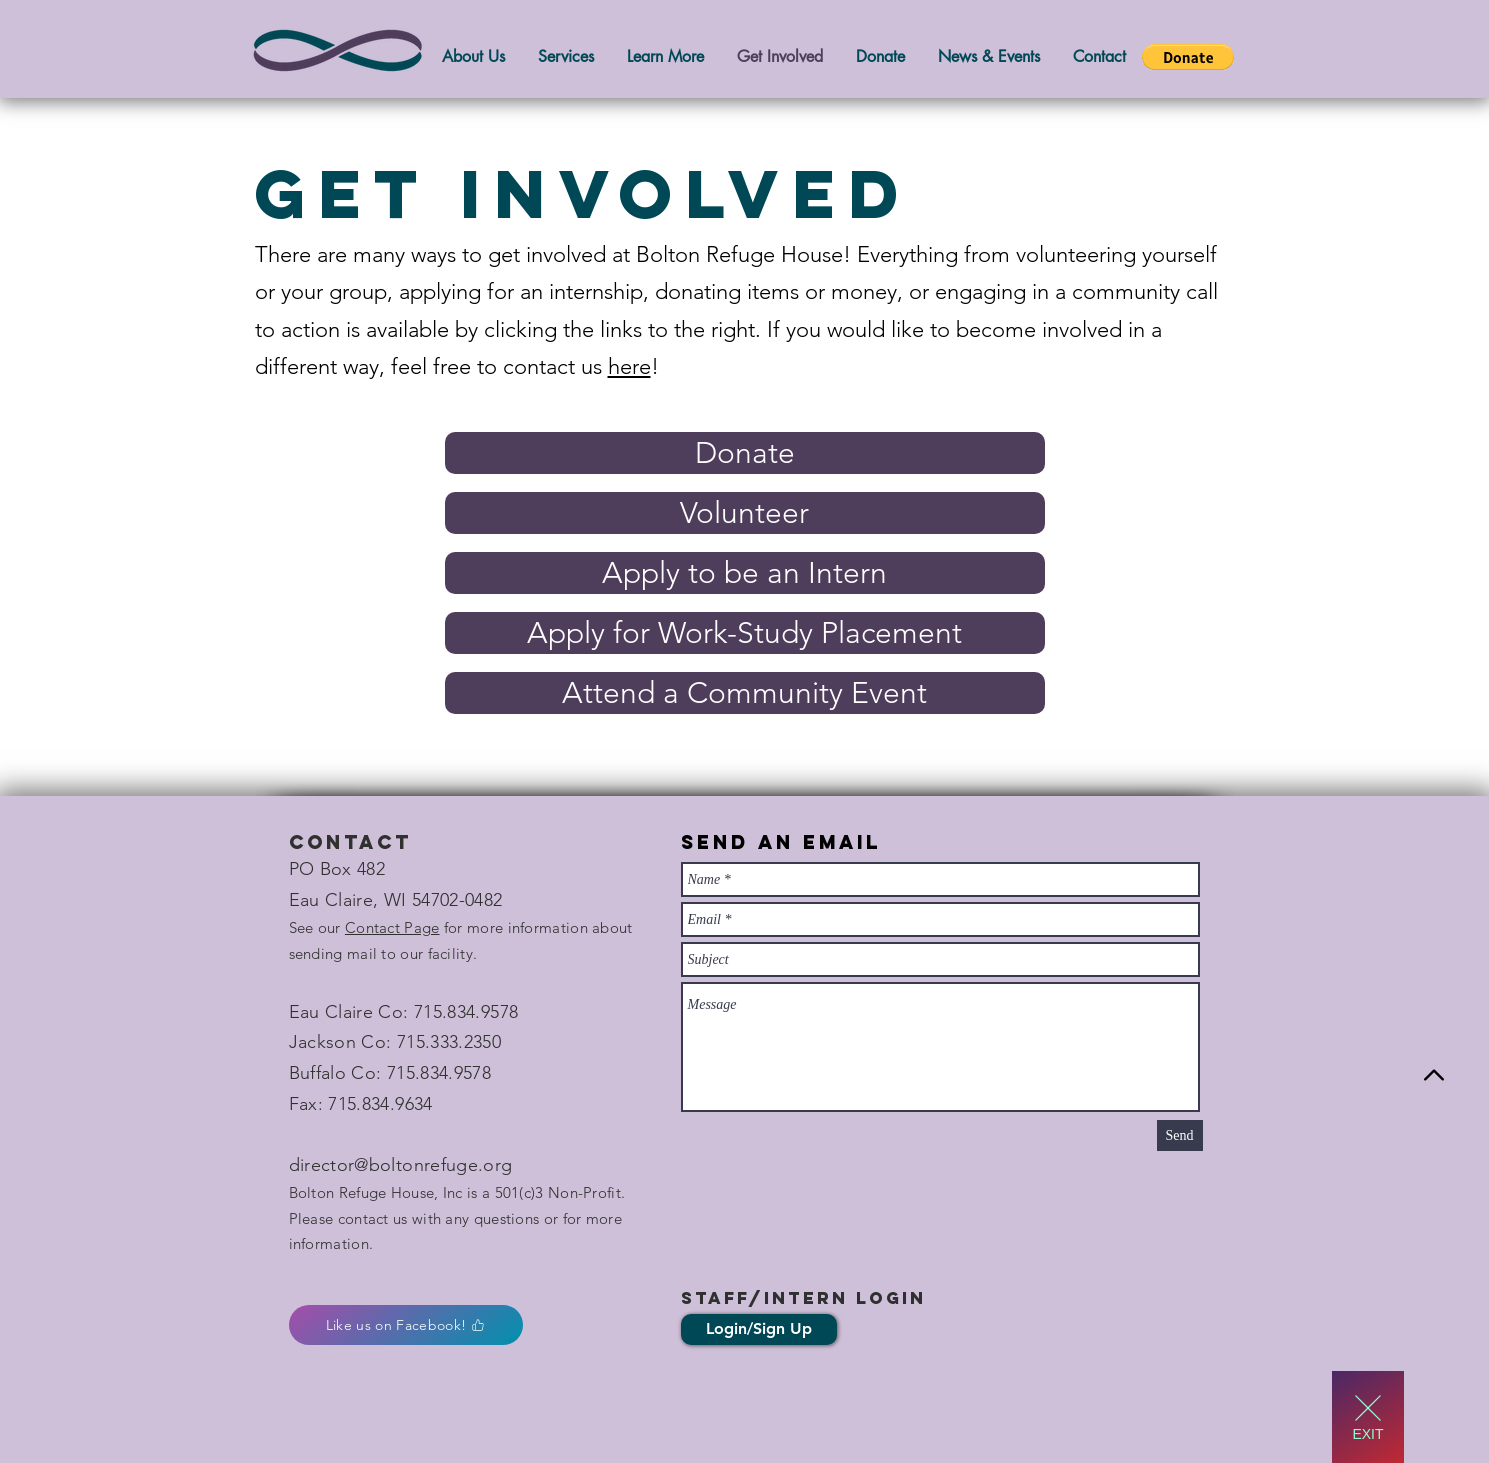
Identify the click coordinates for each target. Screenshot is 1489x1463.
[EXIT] (1368, 1417)
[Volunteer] (745, 513)
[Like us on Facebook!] (406, 1325)
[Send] (1180, 1135)
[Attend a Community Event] (745, 693)
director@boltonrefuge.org (401, 1165)
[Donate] (745, 453)
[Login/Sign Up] (759, 1329)
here (629, 366)
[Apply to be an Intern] (745, 573)
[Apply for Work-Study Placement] (745, 633)
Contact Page (392, 927)
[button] (1188, 57)
